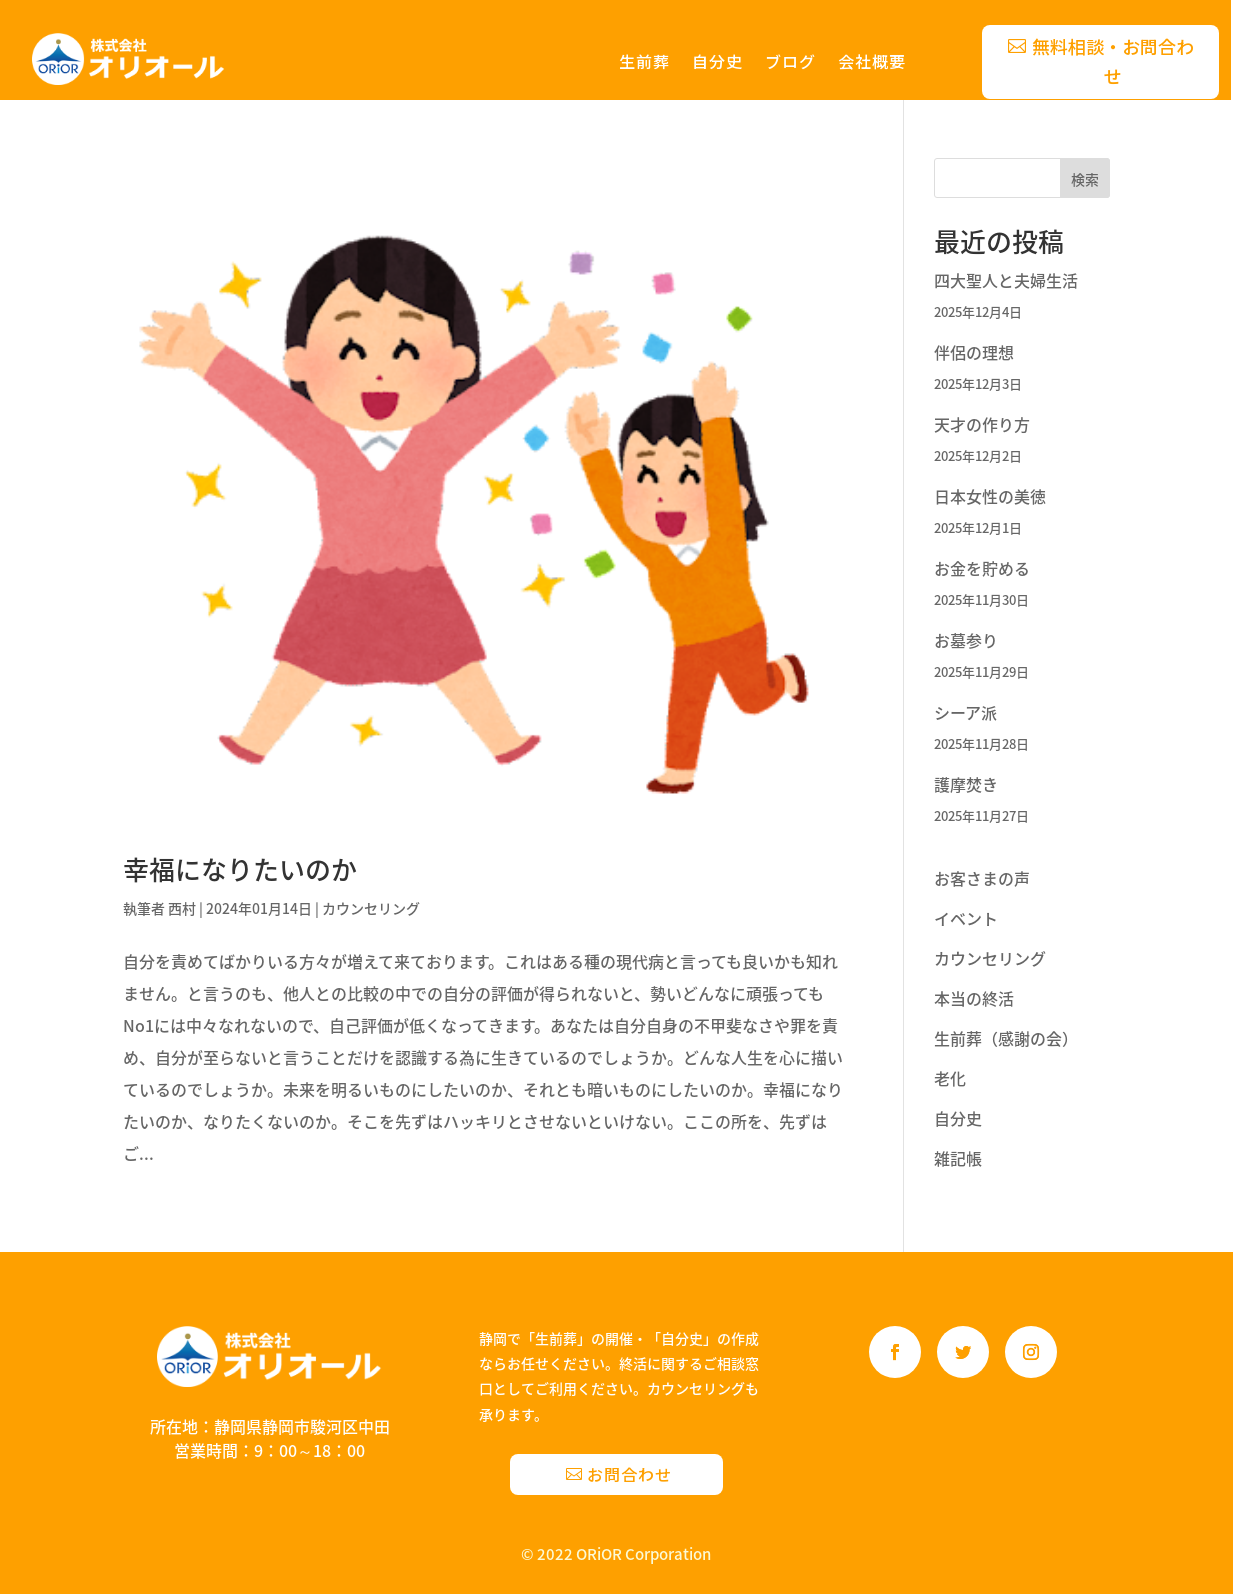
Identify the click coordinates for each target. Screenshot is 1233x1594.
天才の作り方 (982, 424)
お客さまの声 (982, 878)
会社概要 (872, 63)
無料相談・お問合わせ (1113, 61)
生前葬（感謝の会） (1006, 1038)
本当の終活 (974, 998)
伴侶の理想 (974, 352)
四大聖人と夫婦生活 (1006, 280)
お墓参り (966, 640)
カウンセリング (371, 908)
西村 (182, 908)
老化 (950, 1078)
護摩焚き (966, 784)
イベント (966, 918)
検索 (1085, 179)
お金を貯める (982, 568)
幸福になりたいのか (240, 869)
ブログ (790, 63)
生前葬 (644, 63)
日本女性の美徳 (990, 496)
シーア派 (965, 712)
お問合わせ (629, 1474)
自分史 (717, 63)
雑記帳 (958, 1158)
